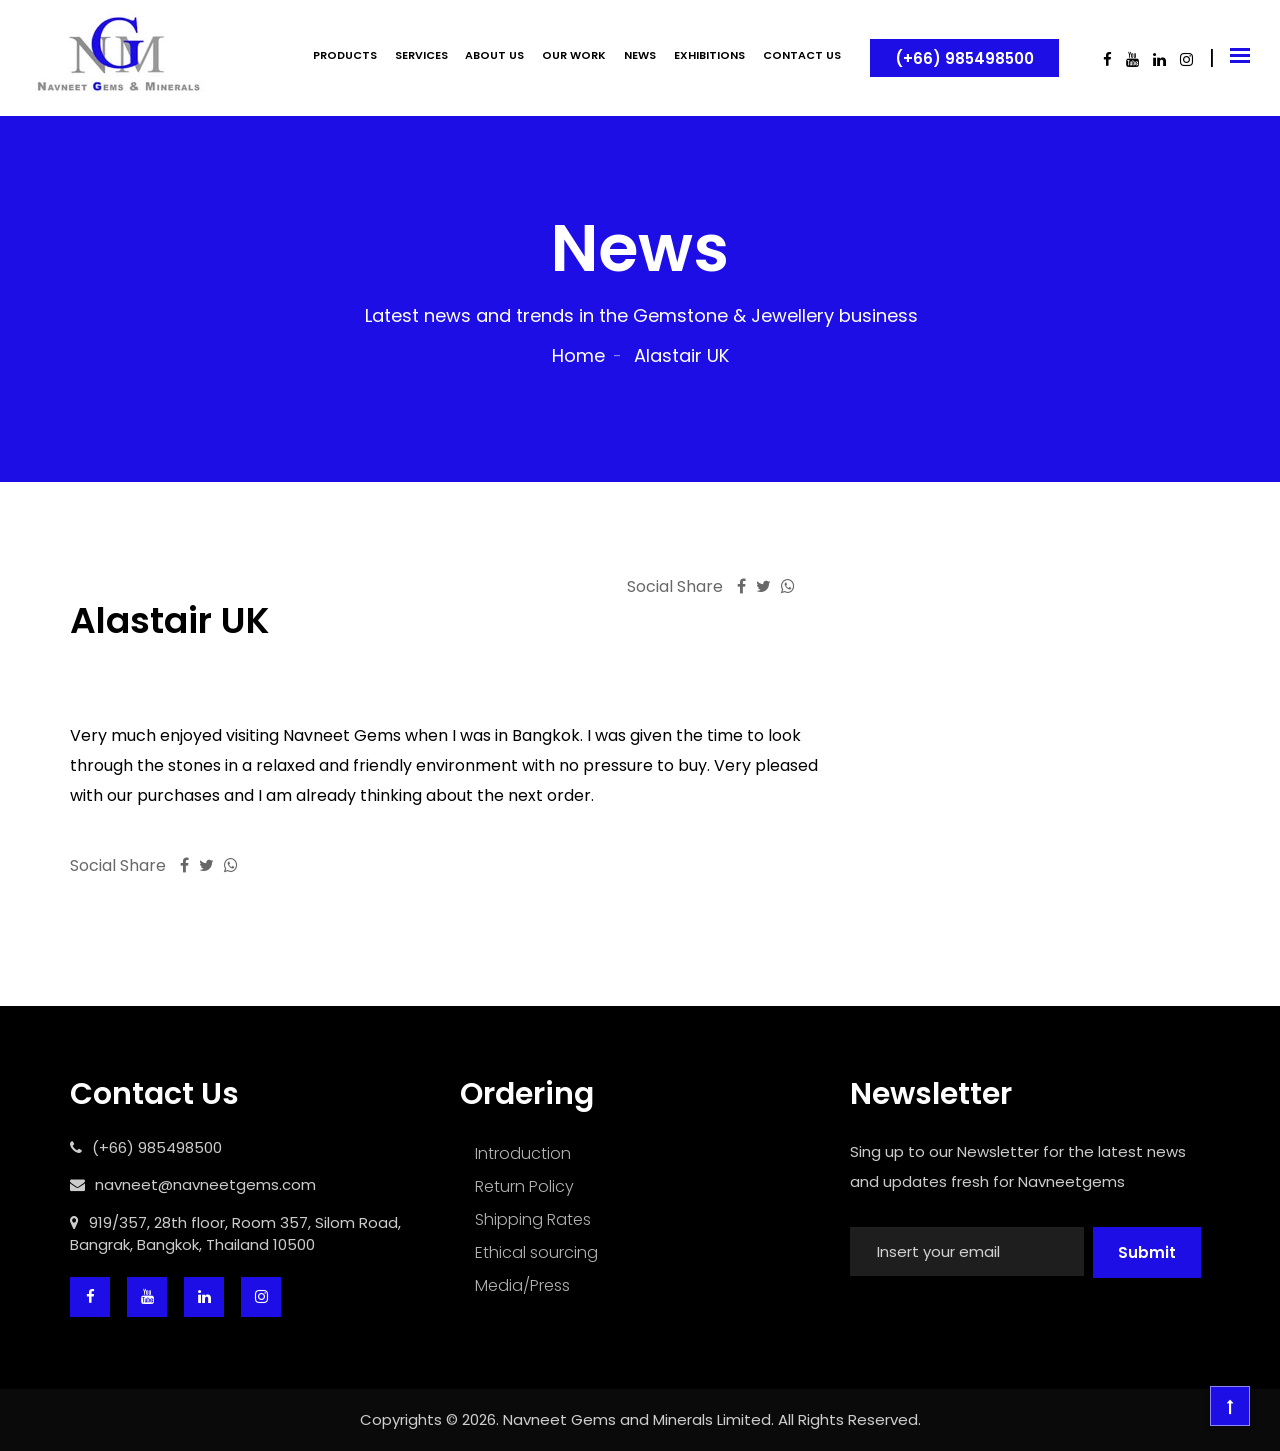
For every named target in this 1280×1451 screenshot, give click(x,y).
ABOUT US (494, 55)
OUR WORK (574, 55)
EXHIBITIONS (709, 55)
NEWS (640, 55)
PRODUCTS (345, 55)
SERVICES (421, 55)
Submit (1147, 1252)
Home (578, 355)
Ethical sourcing (536, 1252)
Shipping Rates (533, 1219)
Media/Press (522, 1285)
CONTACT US (802, 55)
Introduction (523, 1153)
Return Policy (524, 1186)
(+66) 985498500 (964, 58)
